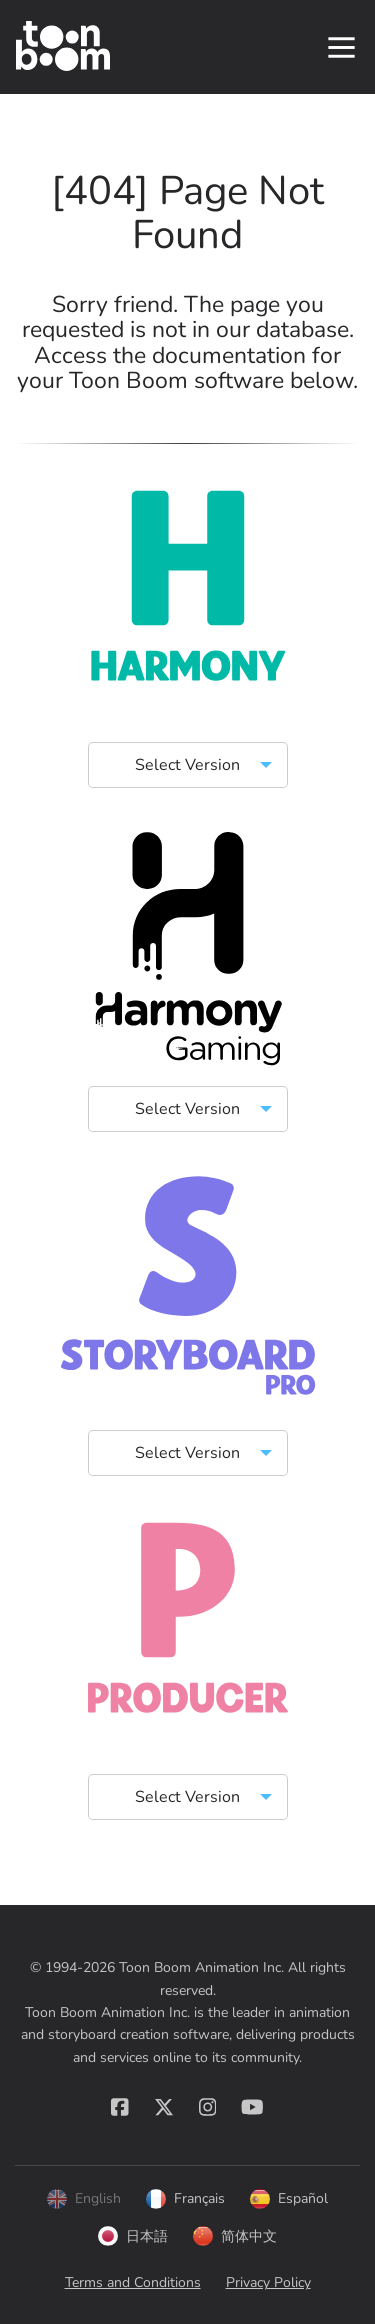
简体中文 (235, 2236)
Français (185, 2199)
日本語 (133, 2236)
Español (289, 2199)
